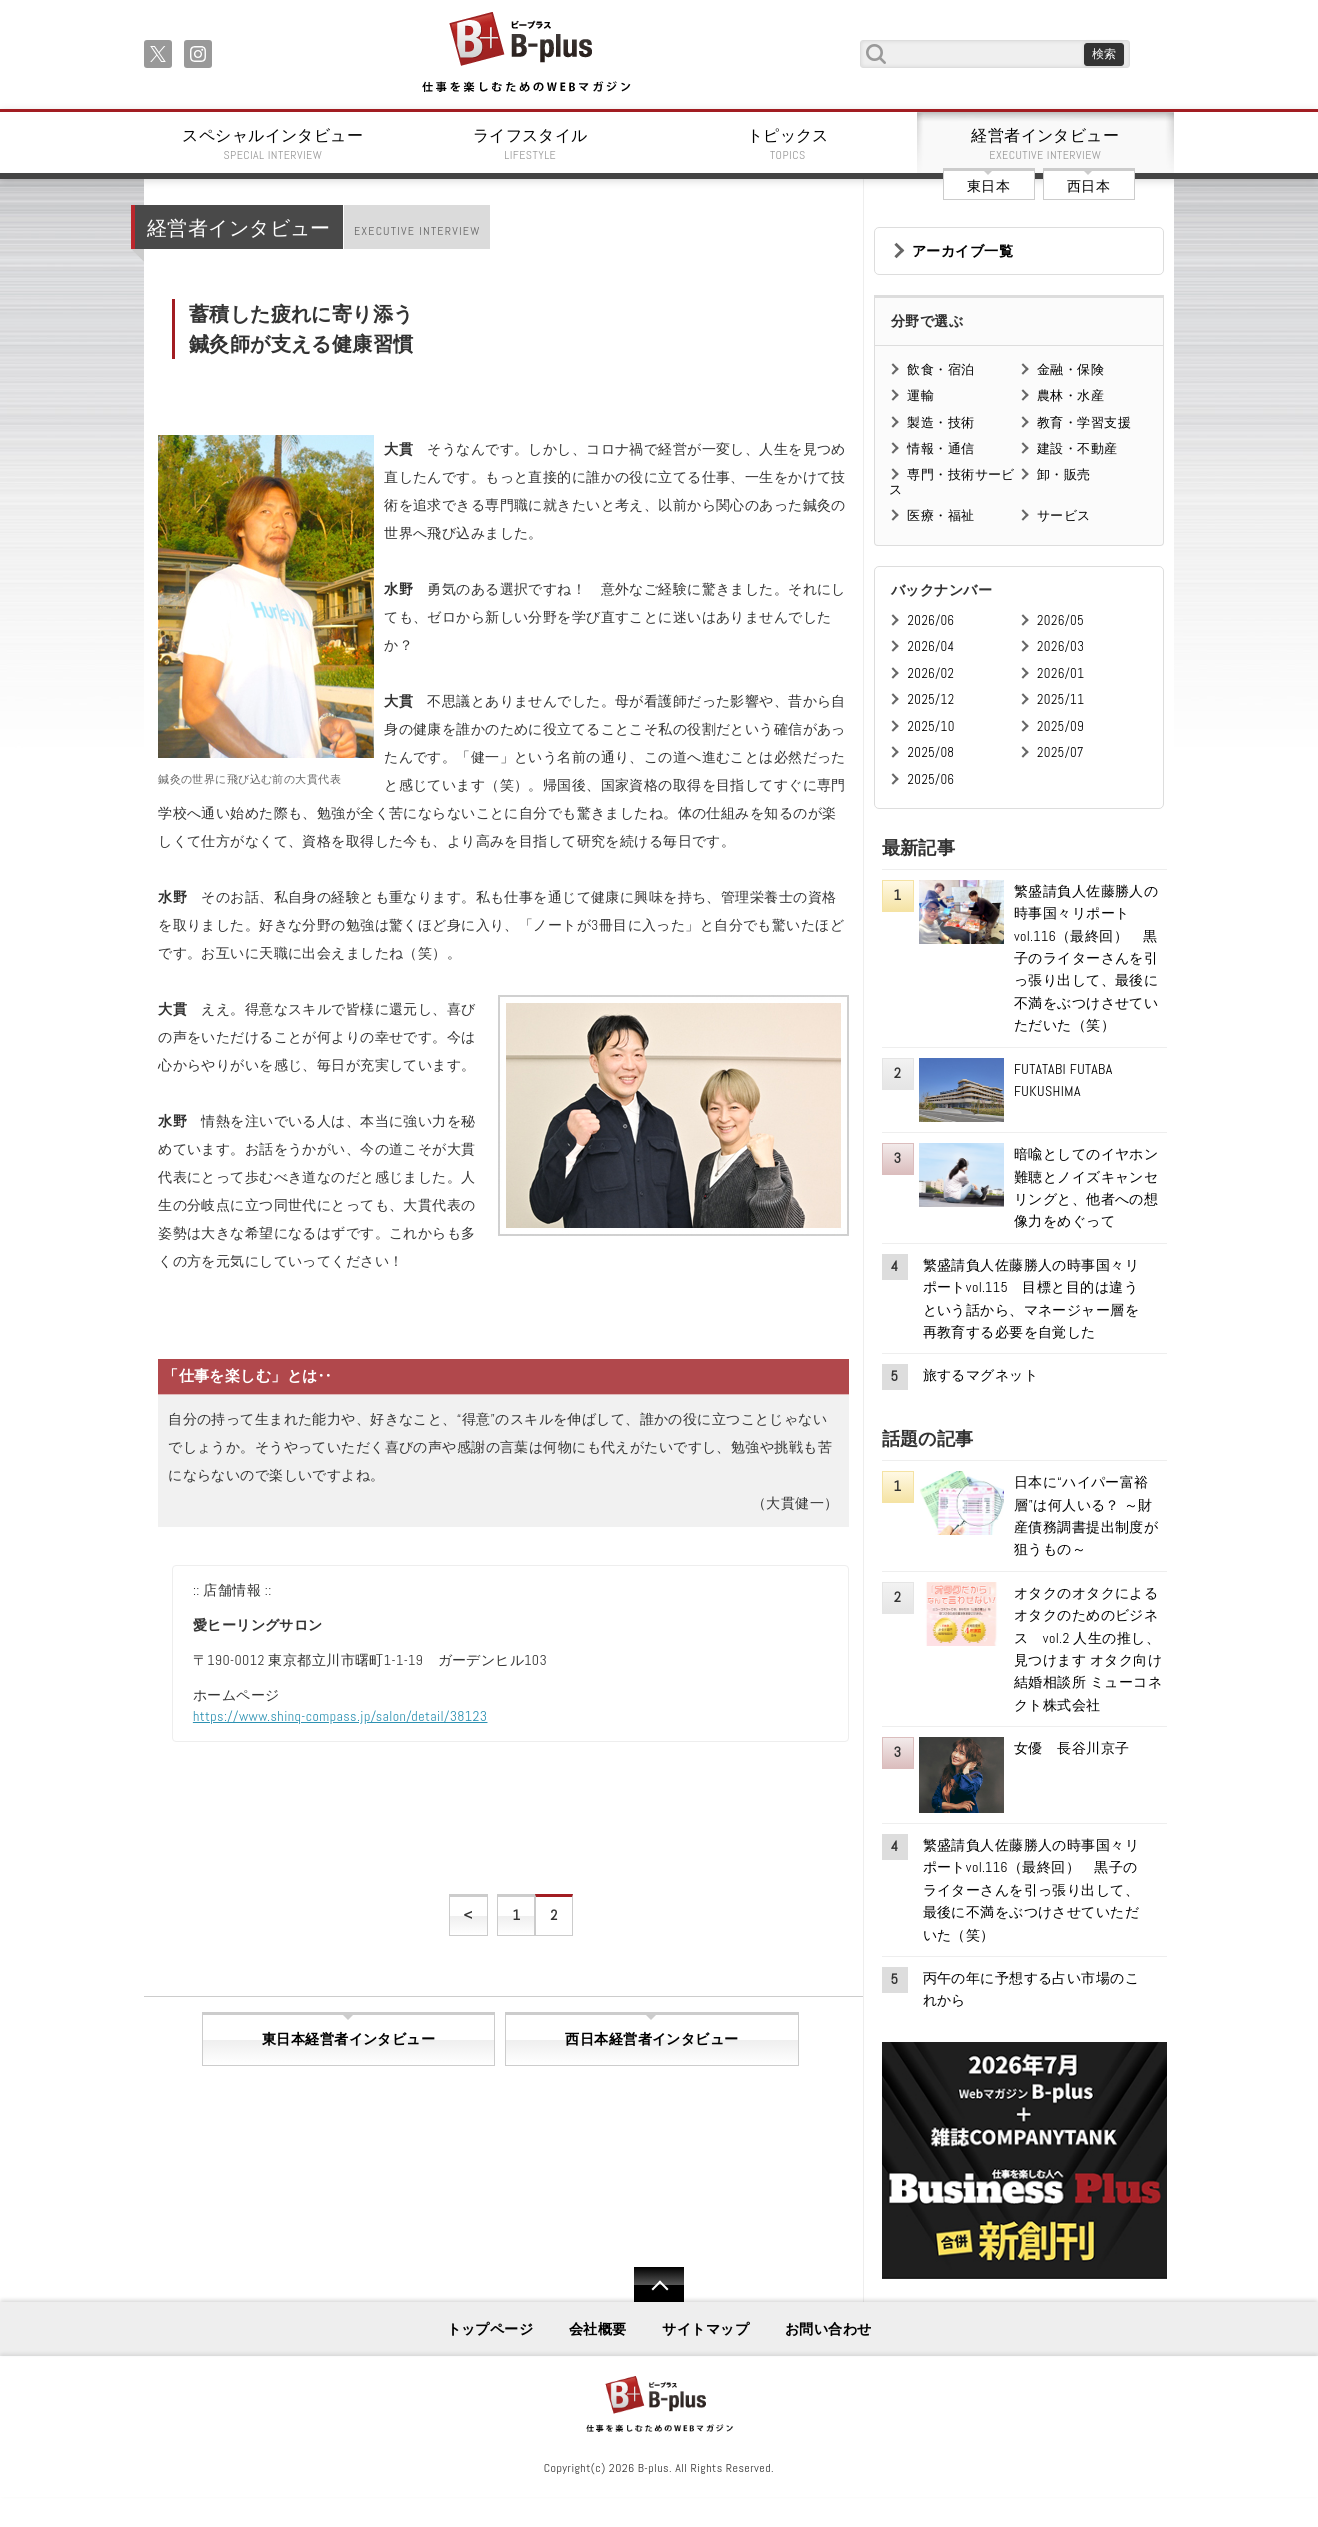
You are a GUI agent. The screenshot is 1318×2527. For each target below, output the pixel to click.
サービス (1064, 515)
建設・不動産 (1077, 448)
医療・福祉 (940, 515)
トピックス (788, 144)
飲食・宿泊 (940, 369)
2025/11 (1060, 699)
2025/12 (930, 699)
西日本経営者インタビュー (651, 2039)
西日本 (1088, 186)
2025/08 (930, 752)
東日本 (988, 186)
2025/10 (930, 726)
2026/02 (930, 673)
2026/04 (930, 646)
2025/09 (1060, 726)
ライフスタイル (531, 144)
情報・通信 (940, 448)
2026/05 (1060, 620)
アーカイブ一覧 (962, 251)
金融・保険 (1070, 369)
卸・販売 (1064, 474)
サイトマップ (705, 2329)
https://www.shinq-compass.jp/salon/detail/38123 (340, 1716)
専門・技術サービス (951, 481)
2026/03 (1060, 646)
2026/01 (1060, 673)
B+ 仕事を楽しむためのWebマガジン (525, 53)
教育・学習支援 (1084, 422)
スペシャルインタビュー (273, 144)
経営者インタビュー (1046, 144)
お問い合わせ (828, 2329)
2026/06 (930, 620)
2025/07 (1060, 752)
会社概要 (598, 2329)
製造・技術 (940, 422)
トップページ (490, 2329)
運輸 (920, 395)
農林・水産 (1070, 395)
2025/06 (930, 779)
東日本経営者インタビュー (348, 2039)
